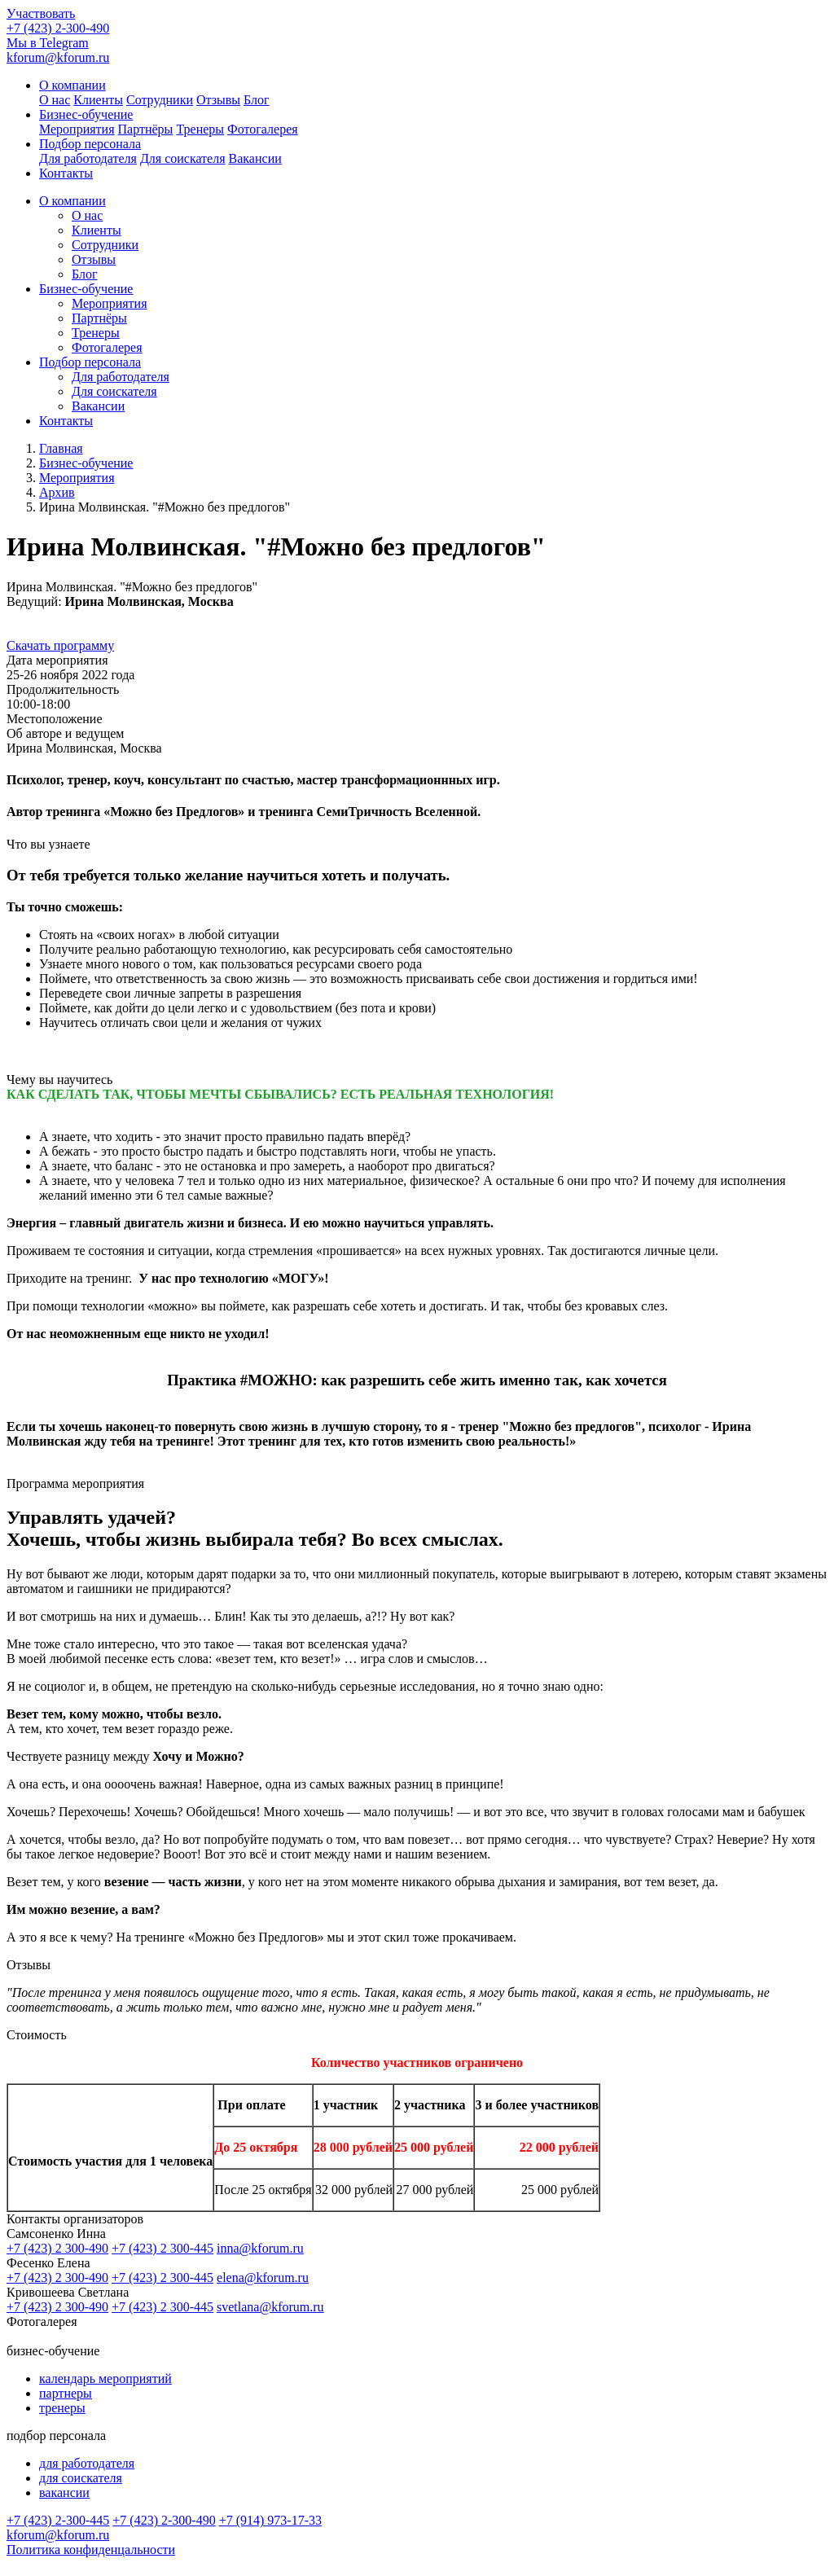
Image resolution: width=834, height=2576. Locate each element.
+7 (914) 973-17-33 (270, 2520)
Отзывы (218, 100)
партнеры (65, 2393)
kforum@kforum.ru (58, 57)
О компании (72, 201)
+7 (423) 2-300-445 (58, 2520)
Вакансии (255, 158)
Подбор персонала (90, 362)
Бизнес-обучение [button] (86, 114)
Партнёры (145, 129)
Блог (257, 100)
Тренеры (200, 129)
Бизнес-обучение (86, 289)
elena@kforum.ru (263, 2277)
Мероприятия (77, 129)
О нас (54, 100)
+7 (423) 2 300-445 (162, 2248)
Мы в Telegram (48, 43)
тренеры (62, 2408)
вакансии (64, 2492)
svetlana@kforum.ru (270, 2307)
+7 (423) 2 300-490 (57, 2248)
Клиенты (98, 100)
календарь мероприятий (105, 2378)
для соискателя (80, 2478)
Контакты (66, 173)
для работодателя (86, 2463)
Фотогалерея (262, 129)
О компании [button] (72, 85)
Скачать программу (60, 645)
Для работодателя (88, 158)
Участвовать (41, 13)
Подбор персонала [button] (90, 144)
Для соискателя (183, 158)
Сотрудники (159, 100)
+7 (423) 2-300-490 (58, 28)
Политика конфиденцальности (91, 2549)
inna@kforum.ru (260, 2248)
